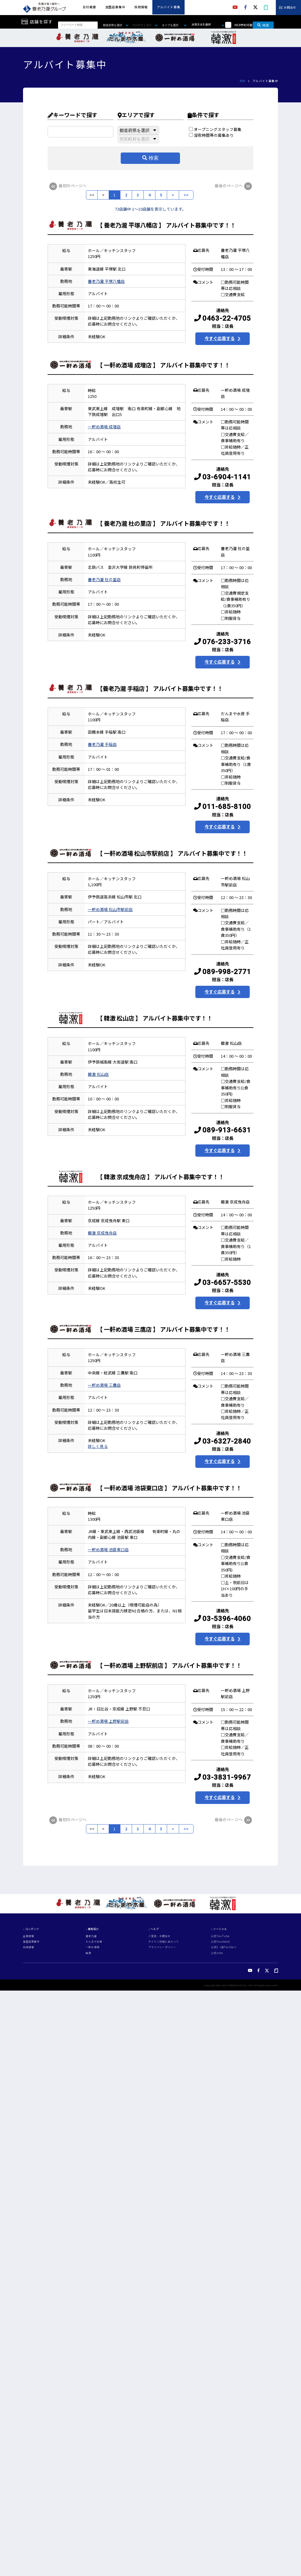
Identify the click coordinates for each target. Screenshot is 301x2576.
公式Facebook (220, 1941)
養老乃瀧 (91, 1936)
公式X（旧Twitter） (224, 1947)
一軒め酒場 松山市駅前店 (110, 909)
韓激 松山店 (98, 1074)
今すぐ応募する (220, 338)
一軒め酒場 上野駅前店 (108, 1721)
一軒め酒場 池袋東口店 (108, 1549)
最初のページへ (67, 185)
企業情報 (28, 1936)
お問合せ (290, 8)
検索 (263, 25)
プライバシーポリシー (162, 1947)
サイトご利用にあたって (163, 1941)
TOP (242, 81)
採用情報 (140, 7)
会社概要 (89, 7)
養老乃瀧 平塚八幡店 (106, 281)
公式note (217, 1953)
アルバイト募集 (168, 7)
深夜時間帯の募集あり (211, 135)
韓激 (88, 1953)
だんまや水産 (94, 1941)
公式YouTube (220, 1936)
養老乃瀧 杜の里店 (104, 579)
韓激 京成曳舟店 (102, 1233)
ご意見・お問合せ (159, 1936)
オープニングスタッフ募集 (215, 129)
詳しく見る (98, 1446)
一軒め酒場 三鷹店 (104, 1385)
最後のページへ (234, 185)
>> (186, 195)
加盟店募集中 (115, 7)
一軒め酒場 (93, 1947)
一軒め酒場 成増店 (104, 427)
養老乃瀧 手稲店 (102, 744)
